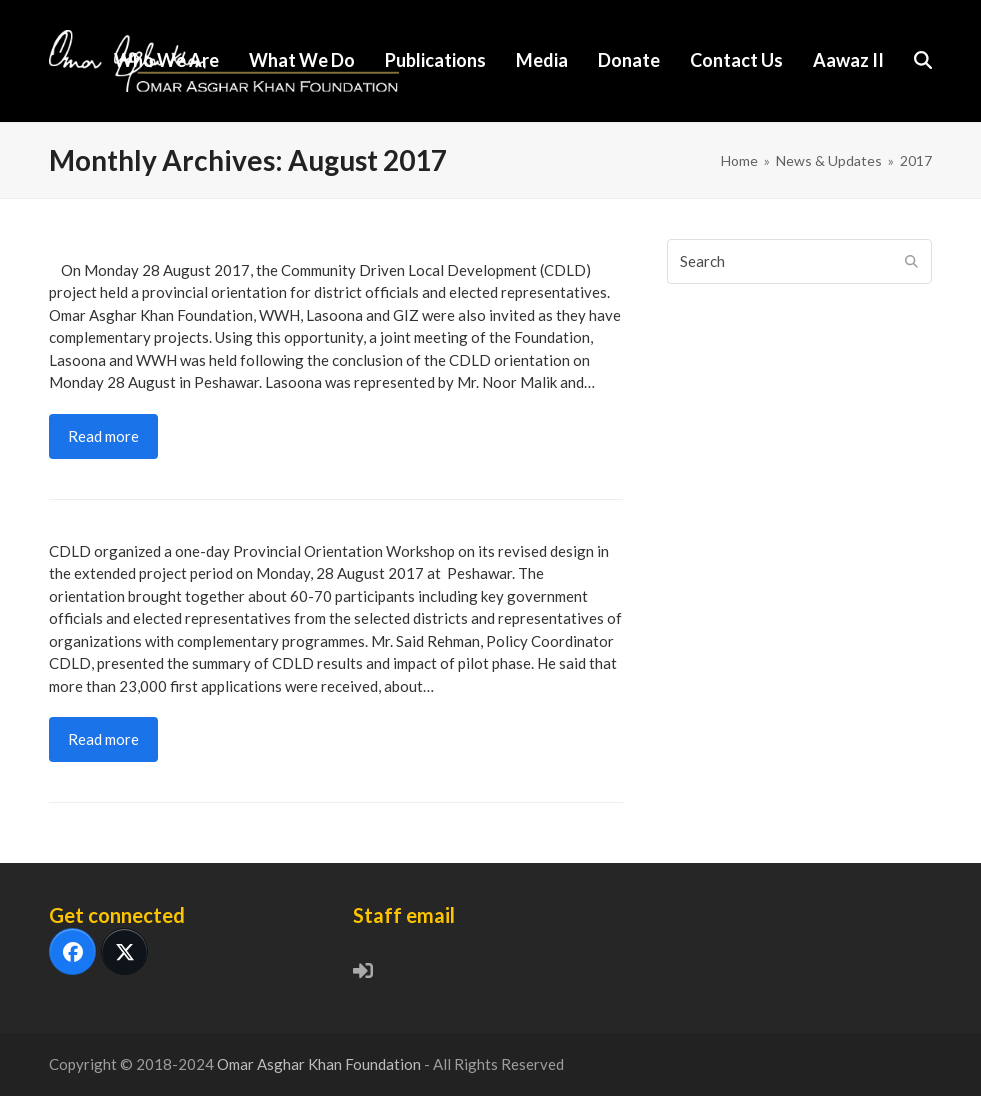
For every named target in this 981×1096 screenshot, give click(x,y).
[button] (923, 61)
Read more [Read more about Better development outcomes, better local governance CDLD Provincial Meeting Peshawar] (103, 739)
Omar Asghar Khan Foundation (320, 1064)
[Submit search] (911, 261)
